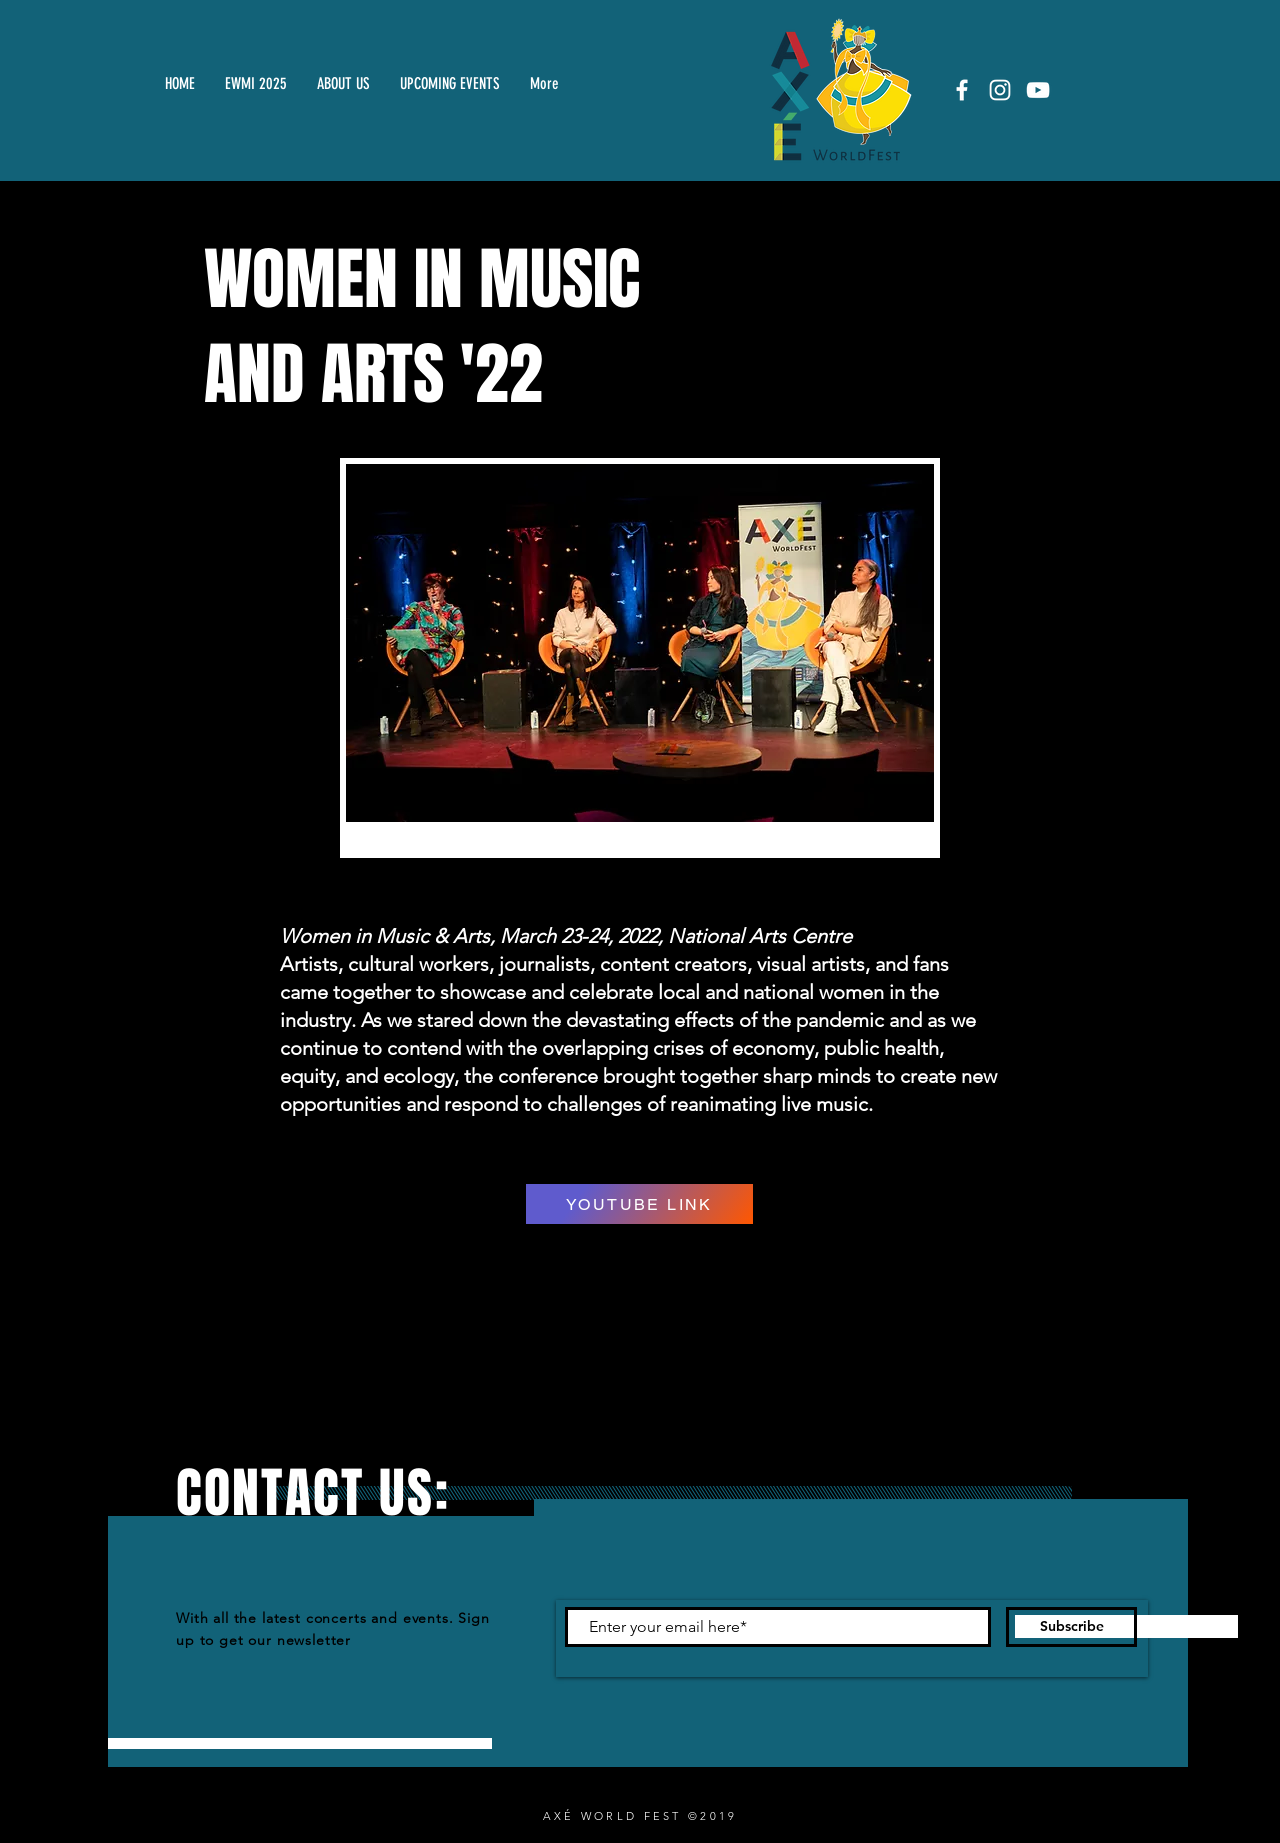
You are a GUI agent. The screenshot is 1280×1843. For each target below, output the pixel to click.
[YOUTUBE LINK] (639, 1204)
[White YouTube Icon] (1038, 90)
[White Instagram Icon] (1000, 90)
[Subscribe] (1071, 1627)
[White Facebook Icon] (962, 90)
